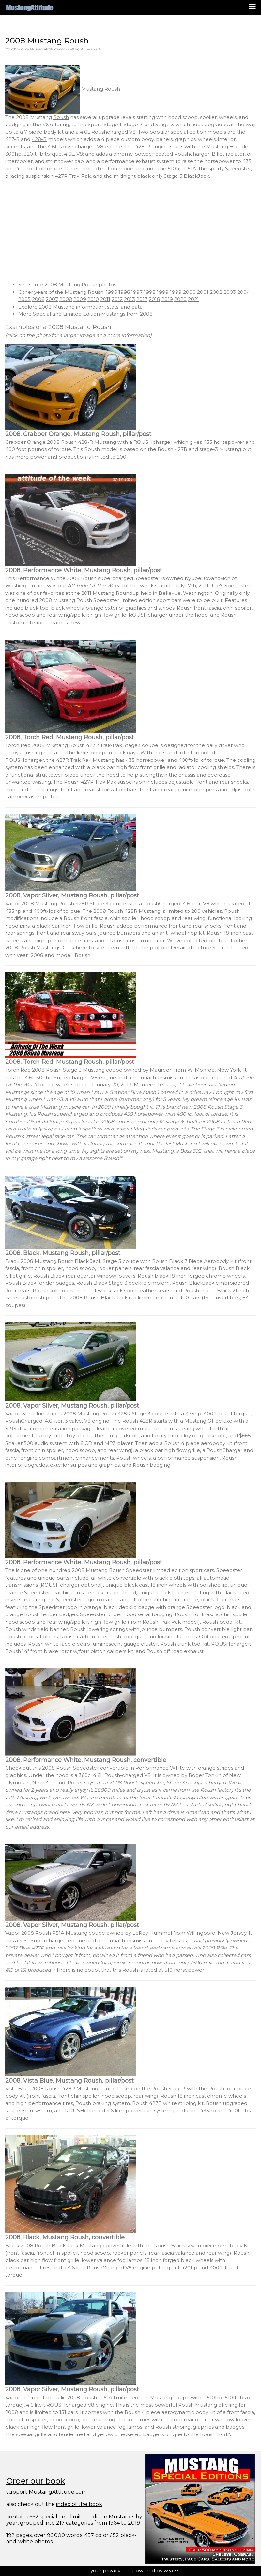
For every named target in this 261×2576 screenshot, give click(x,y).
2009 (79, 299)
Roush (61, 117)
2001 (202, 292)
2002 (216, 292)
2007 (52, 299)
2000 (189, 292)
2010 (93, 299)
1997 (137, 292)
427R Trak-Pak (73, 176)
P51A (190, 168)
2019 (167, 299)
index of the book (79, 2504)
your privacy (105, 2571)
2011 (105, 299)
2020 (180, 299)
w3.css (171, 2571)
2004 (243, 292)
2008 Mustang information (72, 307)
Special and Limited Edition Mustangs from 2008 (93, 314)
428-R (39, 139)
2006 (38, 299)
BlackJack (196, 176)
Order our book (35, 2480)
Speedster (238, 168)
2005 (24, 299)
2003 (229, 292)
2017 (141, 299)
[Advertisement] (130, 230)
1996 (124, 292)
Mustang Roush (62, 89)
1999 (163, 292)
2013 (129, 299)
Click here (75, 948)
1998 (150, 292)
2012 (117, 299)
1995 (111, 292)
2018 (154, 299)
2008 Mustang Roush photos (80, 284)
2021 (193, 299)
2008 (65, 299)
